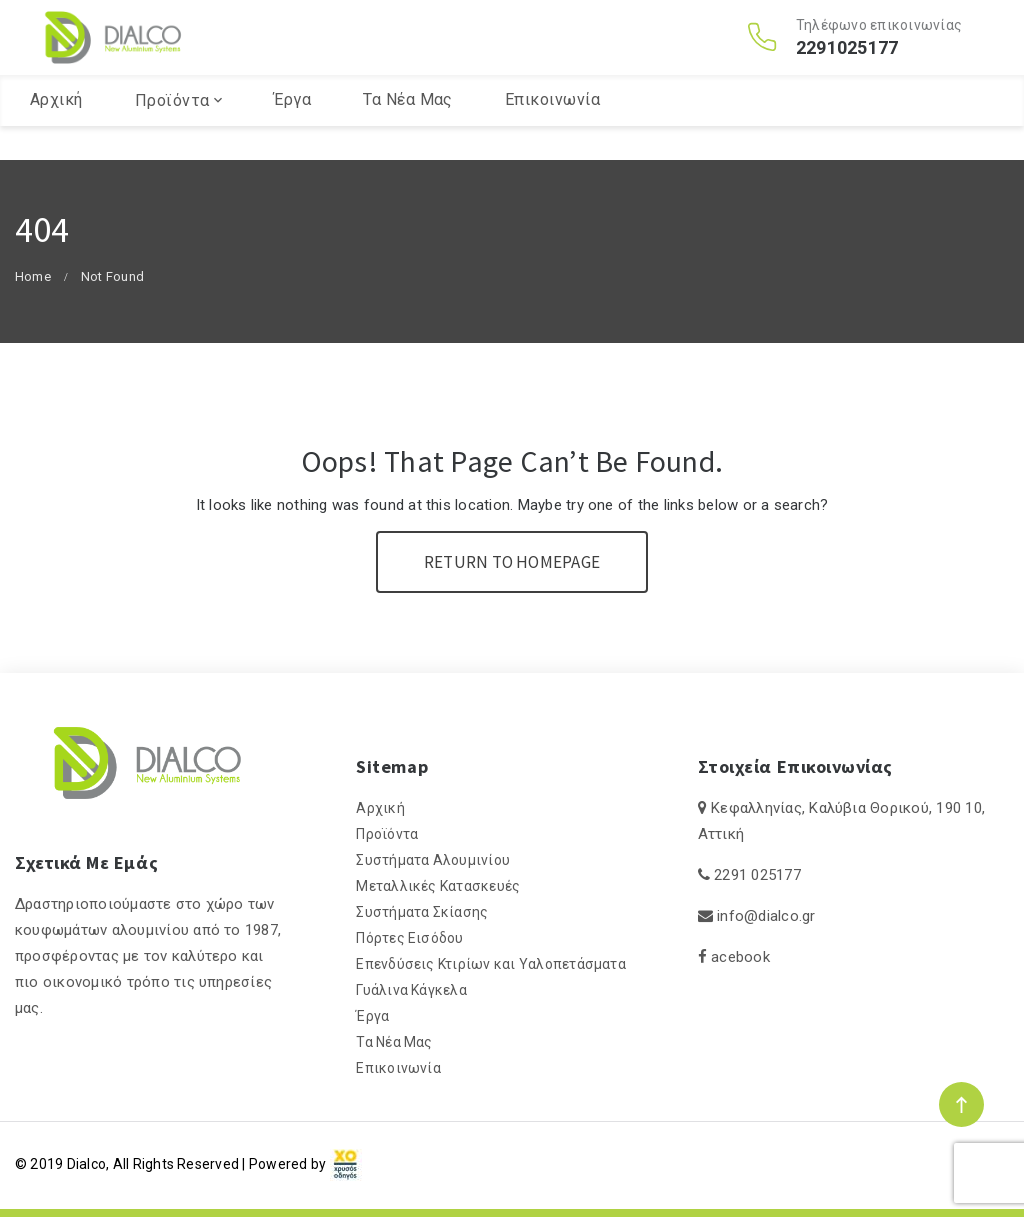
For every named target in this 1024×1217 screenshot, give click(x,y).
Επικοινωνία (552, 133)
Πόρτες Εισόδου (409, 938)
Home (33, 276)
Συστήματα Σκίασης (422, 912)
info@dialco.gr (766, 916)
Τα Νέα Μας (408, 133)
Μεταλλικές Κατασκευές (438, 886)
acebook (740, 957)
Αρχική (56, 133)
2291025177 (847, 65)
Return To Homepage (512, 562)
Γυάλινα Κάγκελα (411, 990)
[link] (346, 1164)
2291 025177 (757, 875)
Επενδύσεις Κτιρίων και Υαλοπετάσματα (491, 964)
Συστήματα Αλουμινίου (433, 860)
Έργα (292, 133)
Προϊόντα (172, 134)
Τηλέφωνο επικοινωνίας (879, 42)
